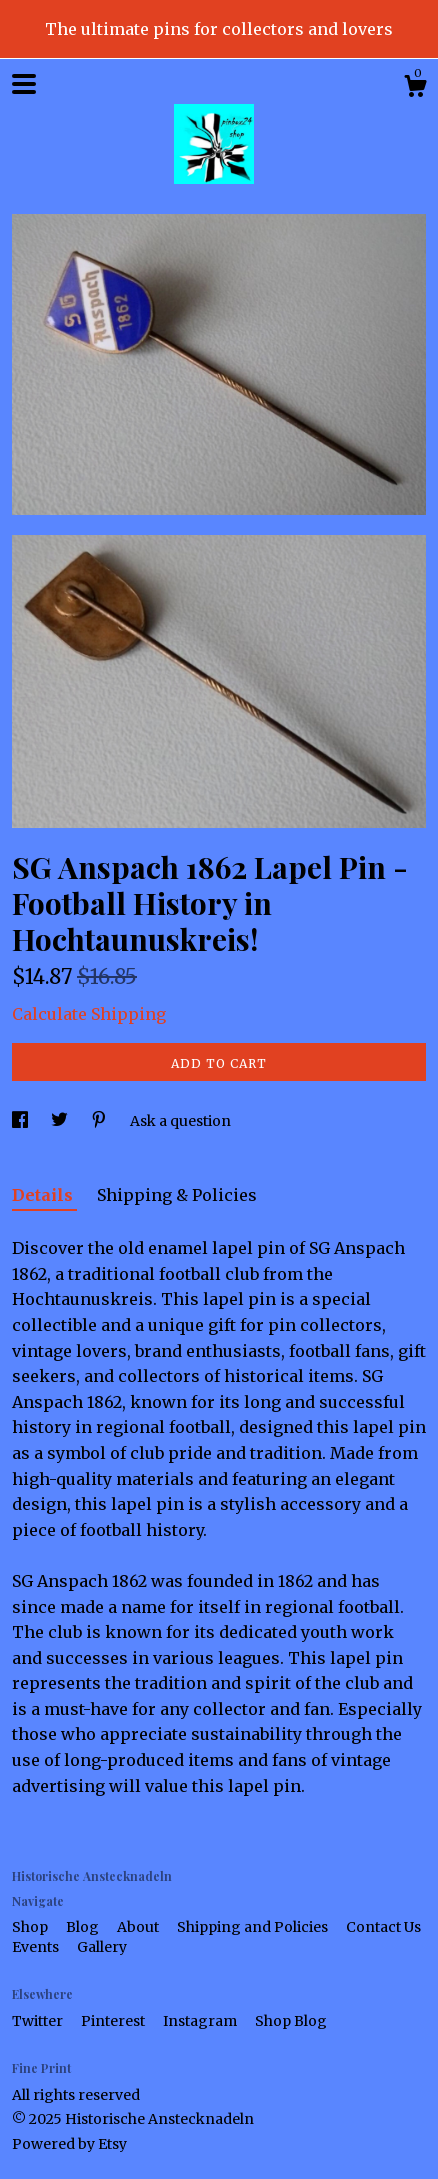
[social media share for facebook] (21, 1121)
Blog (84, 1927)
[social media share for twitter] (61, 1121)
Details (44, 1195)
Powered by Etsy (69, 2144)
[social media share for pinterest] (100, 1121)
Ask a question (180, 1121)
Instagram (201, 2021)
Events (37, 1947)
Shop (31, 1927)
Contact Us (383, 1927)
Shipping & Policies (177, 1195)
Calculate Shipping (89, 1014)
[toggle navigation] (24, 84)
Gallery (102, 1947)
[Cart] (415, 89)
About (139, 1927)
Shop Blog (291, 2021)
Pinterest (114, 2021)
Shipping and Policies (254, 1927)
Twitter (39, 2021)
